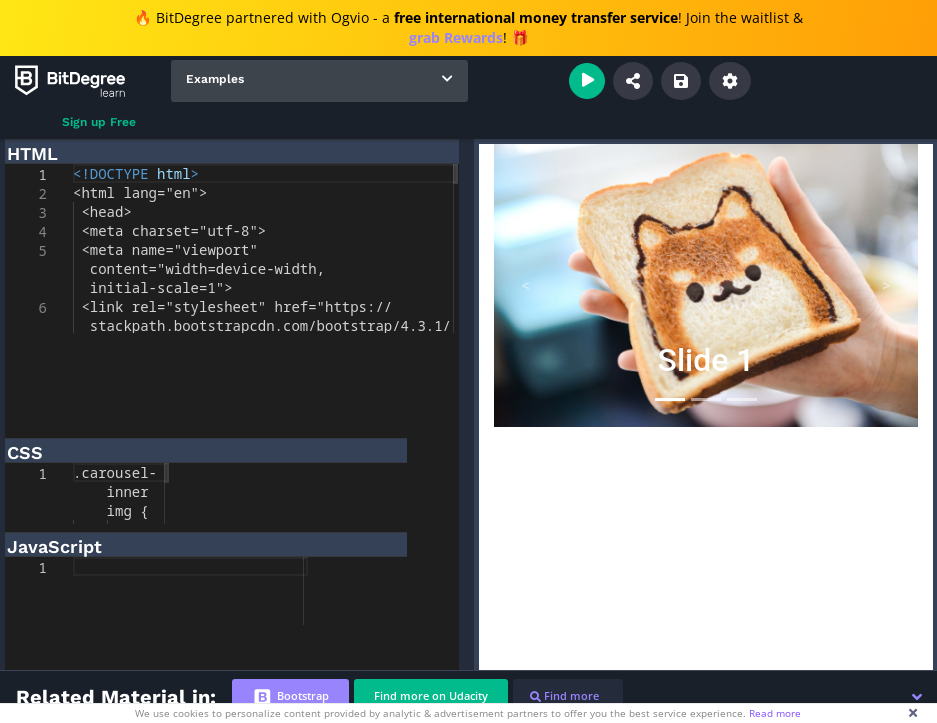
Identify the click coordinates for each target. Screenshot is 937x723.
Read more (775, 713)
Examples (215, 79)
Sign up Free (99, 122)
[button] (917, 697)
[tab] (290, 696)
